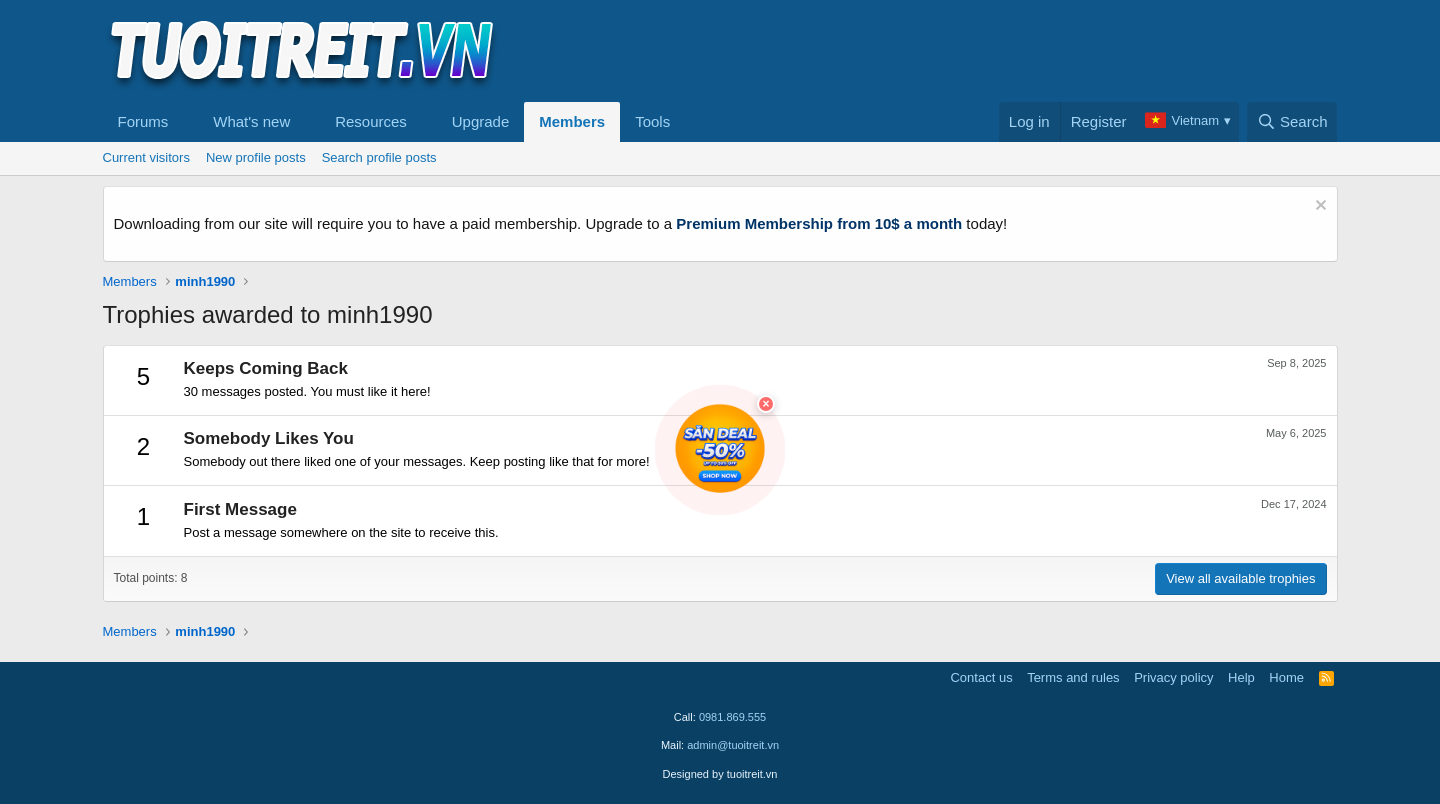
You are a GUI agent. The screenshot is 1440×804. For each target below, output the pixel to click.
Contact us (981, 677)
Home (1286, 677)
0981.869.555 (732, 717)
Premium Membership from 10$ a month (819, 223)
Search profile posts (379, 157)
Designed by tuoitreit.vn (720, 774)
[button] (184, 122)
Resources (371, 121)
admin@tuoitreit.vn (733, 745)
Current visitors (146, 157)
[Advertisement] (974, 51)
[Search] (1292, 122)
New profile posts (256, 157)
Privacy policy (1173, 677)
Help (1241, 677)
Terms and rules (1073, 677)
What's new (251, 121)
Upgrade (481, 121)
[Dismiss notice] (1318, 207)
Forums (143, 121)
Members (572, 121)
